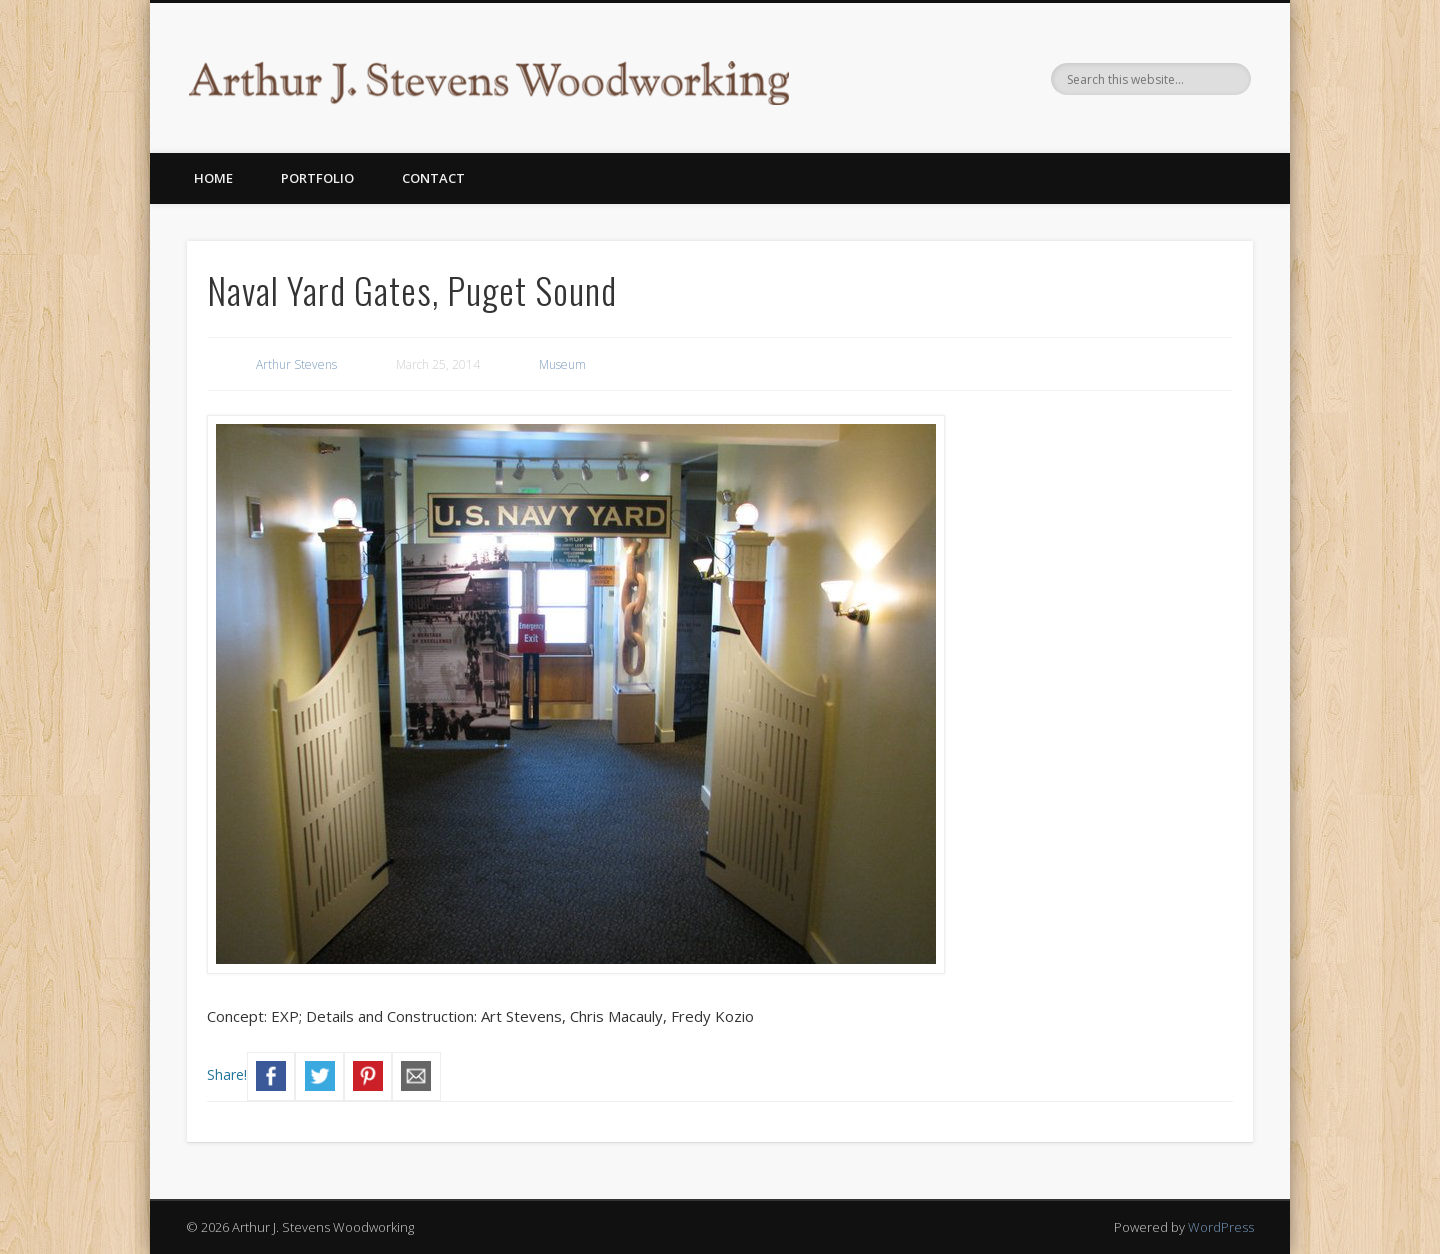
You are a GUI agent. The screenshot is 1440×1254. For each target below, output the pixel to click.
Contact (433, 178)
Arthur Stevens (296, 364)
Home (213, 178)
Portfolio (317, 178)
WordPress (1221, 1227)
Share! (227, 1074)
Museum (562, 364)
